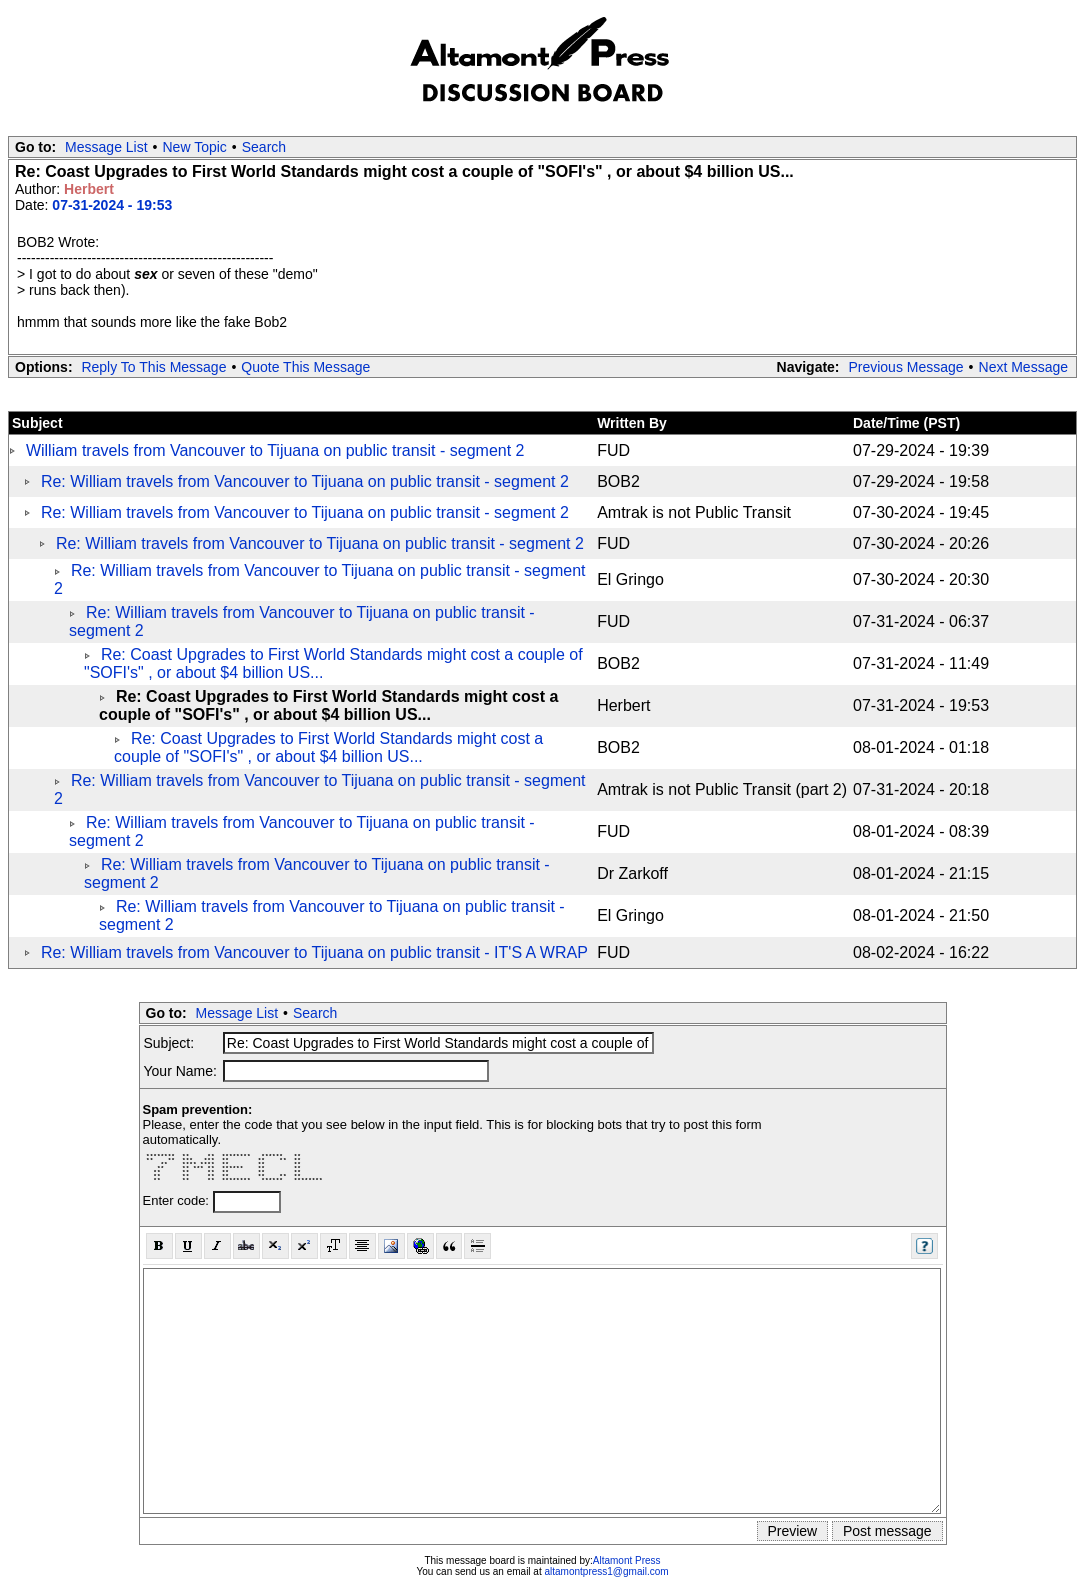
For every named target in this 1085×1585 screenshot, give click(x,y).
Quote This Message (305, 367)
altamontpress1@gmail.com (606, 1571)
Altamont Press (627, 1560)
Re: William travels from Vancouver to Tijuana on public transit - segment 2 (305, 481)
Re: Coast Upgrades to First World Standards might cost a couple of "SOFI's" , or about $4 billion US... (328, 747)
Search (264, 147)
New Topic (195, 147)
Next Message (1023, 367)
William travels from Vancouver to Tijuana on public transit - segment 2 (275, 450)
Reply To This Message (153, 367)
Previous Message (905, 367)
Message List (106, 147)
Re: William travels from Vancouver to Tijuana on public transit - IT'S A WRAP (314, 952)
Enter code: (178, 1200)
